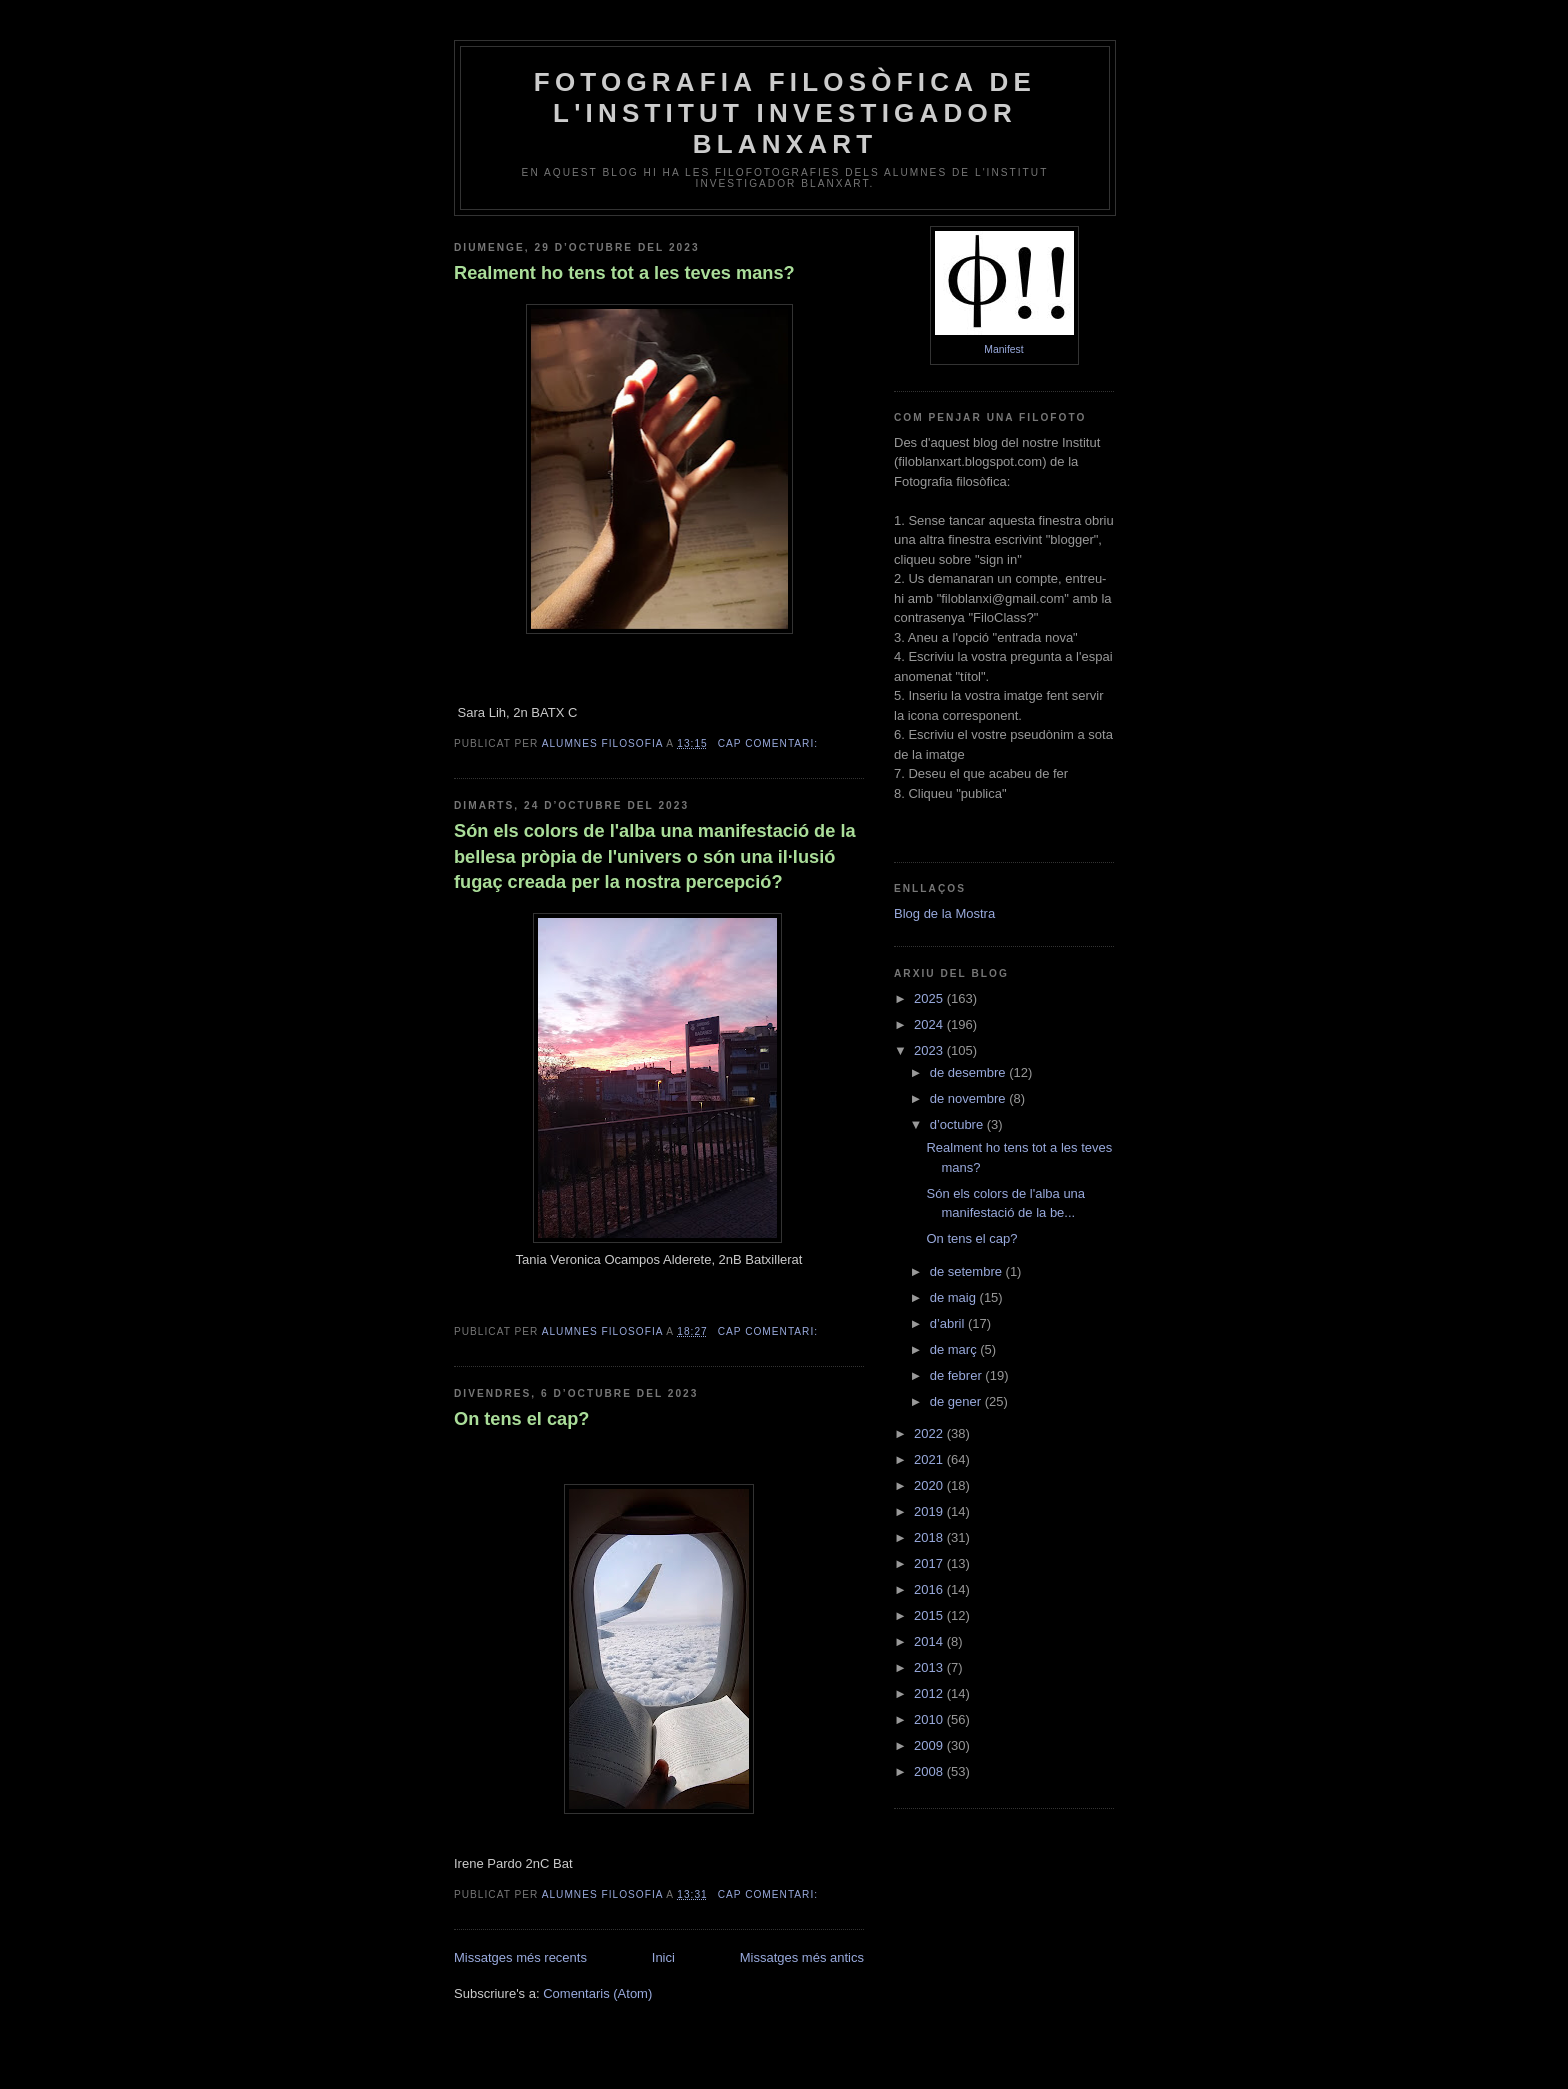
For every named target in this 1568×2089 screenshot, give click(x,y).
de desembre (970, 1072)
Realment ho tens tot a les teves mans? (624, 273)
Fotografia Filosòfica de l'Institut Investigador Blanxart (785, 113)
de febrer (958, 1375)
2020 (930, 1485)
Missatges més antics (802, 1957)
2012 (930, 1693)
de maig (955, 1297)
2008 (930, 1771)
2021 (930, 1459)
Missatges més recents (520, 1957)
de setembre (968, 1271)
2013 (930, 1667)
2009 (930, 1745)
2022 (930, 1433)
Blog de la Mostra (944, 913)
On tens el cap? (521, 1419)
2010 (930, 1719)
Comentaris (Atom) (597, 1993)
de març (955, 1349)
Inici (663, 1957)
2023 (930, 1050)
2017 (930, 1563)
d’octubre (958, 1124)
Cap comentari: (770, 743)
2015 (930, 1615)
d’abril (949, 1323)
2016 (930, 1589)
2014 (930, 1641)
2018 (930, 1537)
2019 (930, 1511)
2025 (930, 998)
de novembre (970, 1098)
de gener (957, 1401)
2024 (930, 1024)
